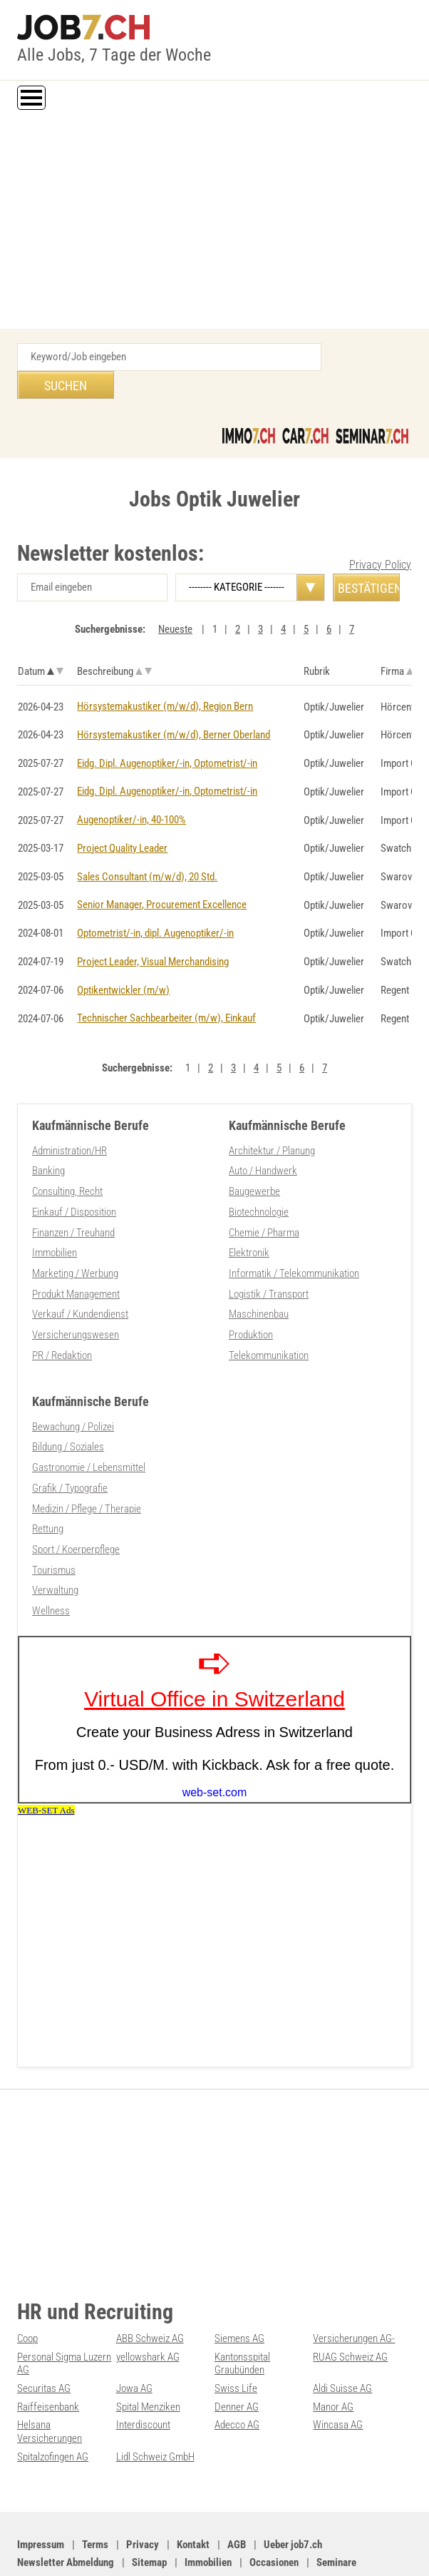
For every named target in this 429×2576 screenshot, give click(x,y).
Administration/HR (69, 1115)
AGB (236, 2494)
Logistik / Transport (269, 1255)
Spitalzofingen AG (52, 2407)
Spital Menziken (148, 2359)
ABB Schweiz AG (150, 2292)
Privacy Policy (380, 537)
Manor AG (333, 2359)
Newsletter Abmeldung (65, 2512)
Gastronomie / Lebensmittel (88, 1426)
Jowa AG (134, 2341)
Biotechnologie (259, 1175)
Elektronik (249, 1215)
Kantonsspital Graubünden (242, 2317)
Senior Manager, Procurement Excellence (162, 873)
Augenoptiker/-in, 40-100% (131, 789)
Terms (95, 2494)
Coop (27, 2292)
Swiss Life (235, 2341)
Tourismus (54, 1525)
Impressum (40, 2494)
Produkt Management (76, 1255)
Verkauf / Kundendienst (80, 1275)
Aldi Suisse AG (342, 2341)
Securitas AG (44, 2341)
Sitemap (149, 2512)
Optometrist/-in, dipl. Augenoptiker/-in (155, 901)
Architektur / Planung (272, 1115)
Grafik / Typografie (70, 1446)
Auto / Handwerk (263, 1135)
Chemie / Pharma (264, 1195)
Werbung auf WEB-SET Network (300, 2549)
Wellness (51, 1565)
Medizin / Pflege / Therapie (86, 1466)
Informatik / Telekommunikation (294, 1235)
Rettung (47, 1486)
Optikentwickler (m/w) (123, 956)
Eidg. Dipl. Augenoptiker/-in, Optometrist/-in (167, 734)
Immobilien (54, 1215)
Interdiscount (143, 2377)
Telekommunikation (269, 1315)
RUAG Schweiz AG (350, 2310)
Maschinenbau (259, 1275)
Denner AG (236, 2359)
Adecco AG (236, 2377)
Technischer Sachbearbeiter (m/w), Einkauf (166, 984)
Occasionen (274, 2512)
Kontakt (193, 2494)
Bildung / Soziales (68, 1406)
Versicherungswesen (75, 1295)
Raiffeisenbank (48, 2359)
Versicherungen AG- (354, 2292)
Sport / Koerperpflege (76, 1506)
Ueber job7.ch (293, 2494)
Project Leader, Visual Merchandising (153, 928)
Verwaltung (55, 1545)
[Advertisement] (214, 222)
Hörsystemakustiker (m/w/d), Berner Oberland (173, 706)
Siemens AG (239, 2292)
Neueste (175, 601)
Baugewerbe (254, 1155)
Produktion (251, 1295)
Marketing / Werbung (75, 1235)
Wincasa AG (338, 2377)
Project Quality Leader (122, 817)
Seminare (336, 2512)
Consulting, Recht (67, 1155)
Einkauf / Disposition (74, 1175)
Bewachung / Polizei (73, 1386)
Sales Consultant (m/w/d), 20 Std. (147, 845)
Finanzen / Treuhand (73, 1195)
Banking (48, 1135)
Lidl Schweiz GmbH (155, 2407)
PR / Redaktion (62, 1315)
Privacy (142, 2494)
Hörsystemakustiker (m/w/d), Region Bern (165, 678)
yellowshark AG (148, 2310)
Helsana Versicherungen (49, 2383)
